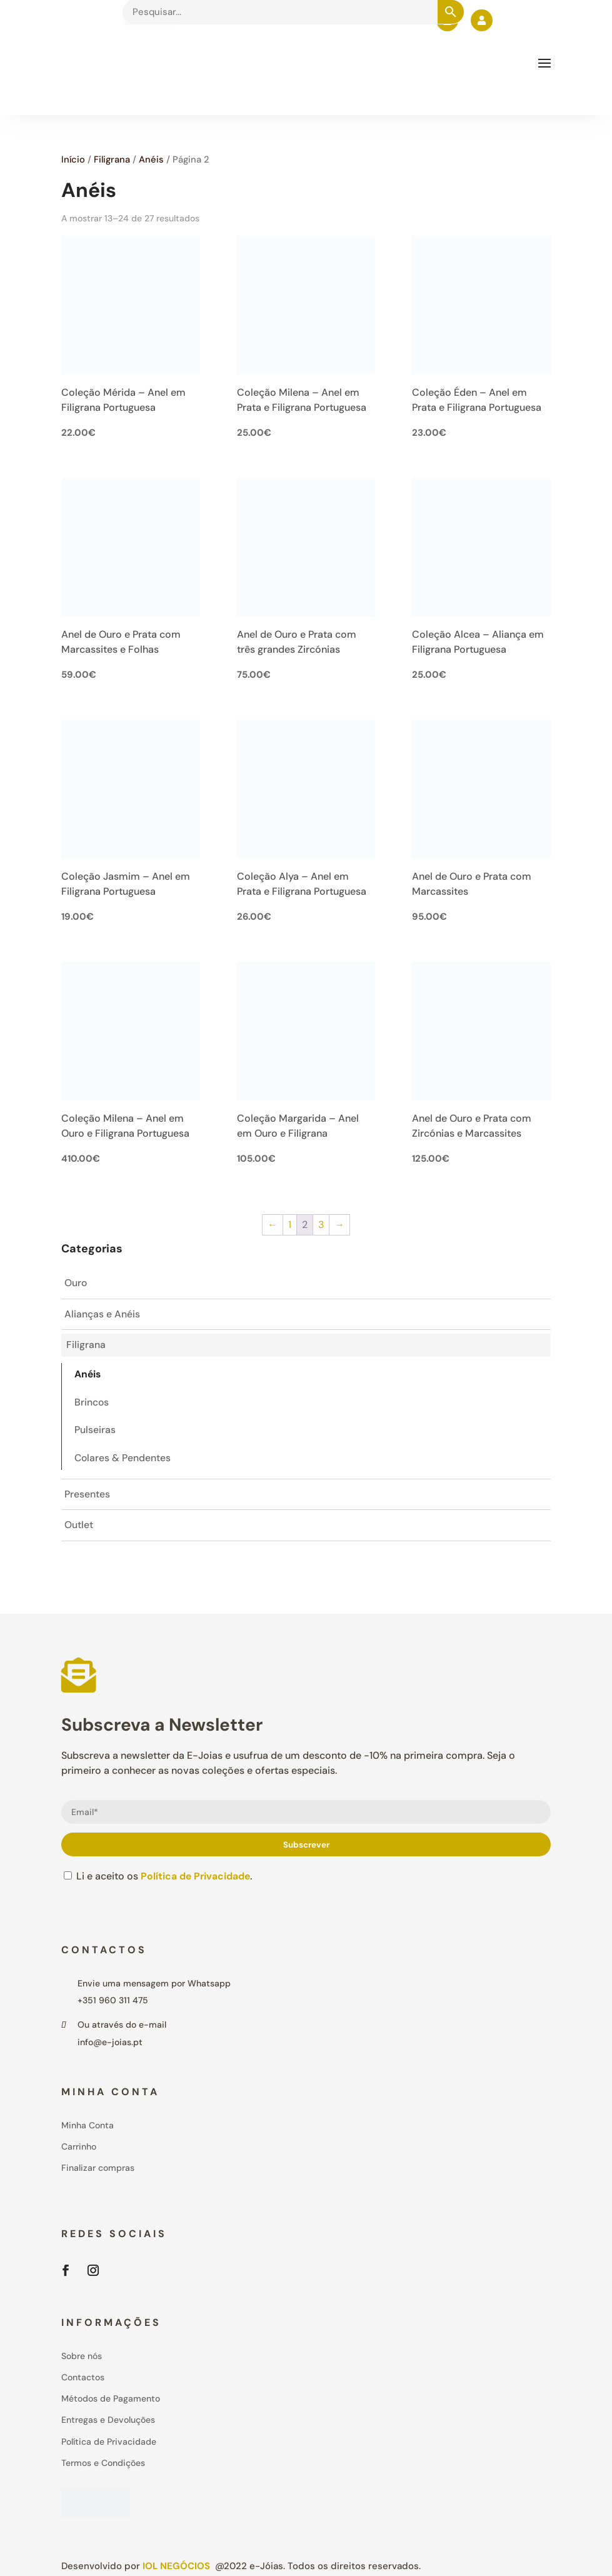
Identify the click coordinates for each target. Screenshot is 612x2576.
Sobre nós (81, 2358)
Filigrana (112, 159)
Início (73, 159)
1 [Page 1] (289, 1224)
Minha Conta (87, 2127)
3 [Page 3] (321, 1224)
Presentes (87, 1496)
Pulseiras (95, 1432)
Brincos (91, 1404)
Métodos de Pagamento (110, 2401)
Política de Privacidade (196, 1879)
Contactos (82, 2379)
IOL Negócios (176, 2568)
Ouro (76, 1283)
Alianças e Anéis (102, 1314)
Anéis (151, 159)
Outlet (78, 1527)
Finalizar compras (97, 2170)
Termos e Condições (103, 2465)
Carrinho (78, 2149)
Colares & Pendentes (123, 1460)
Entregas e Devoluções (108, 2422)
